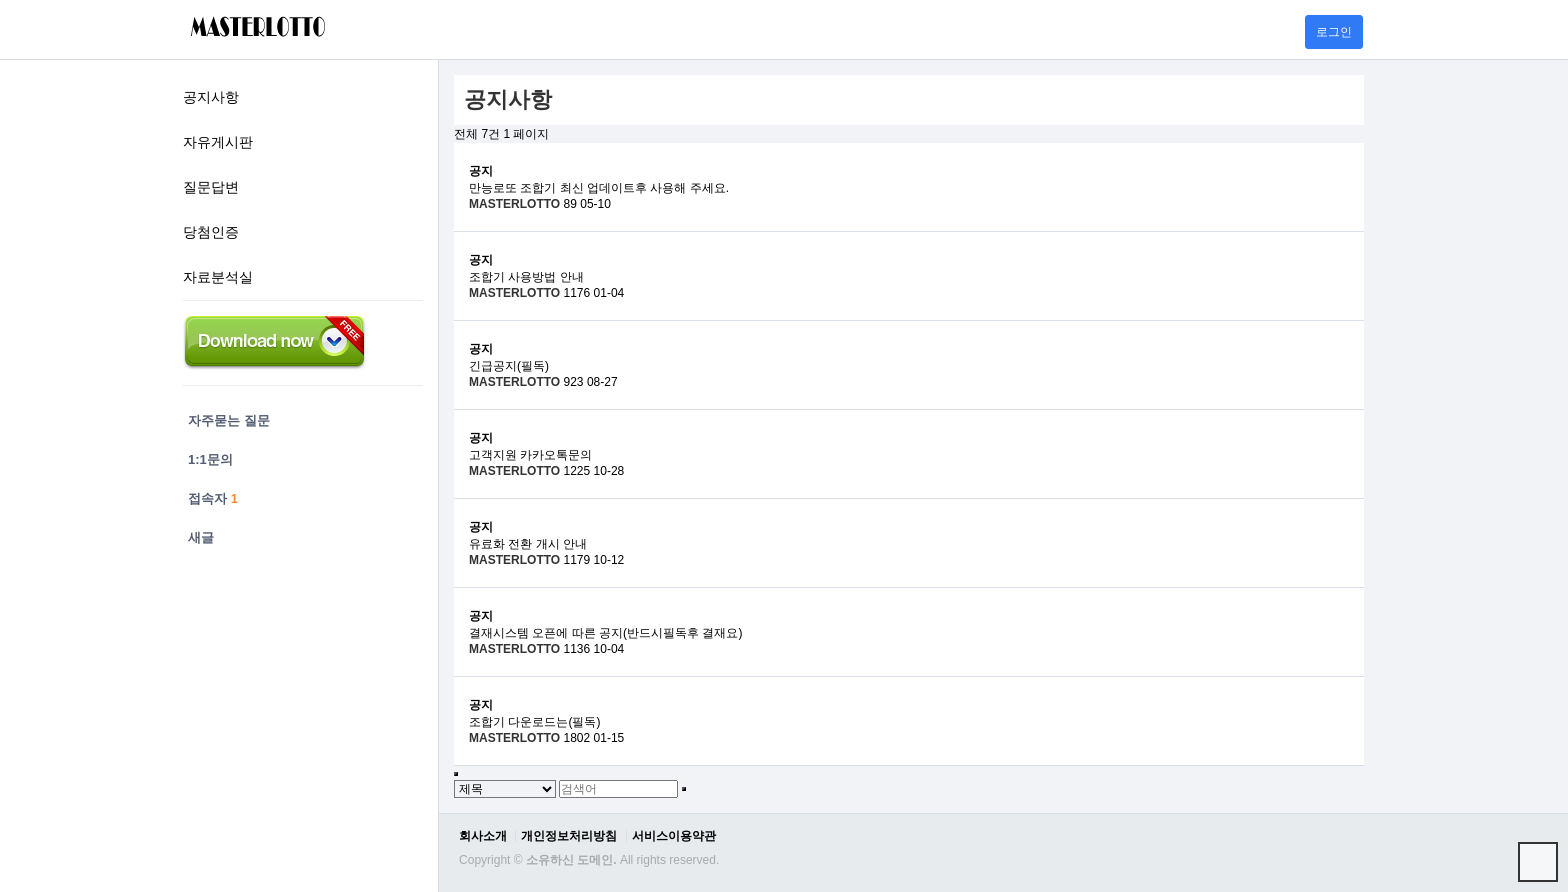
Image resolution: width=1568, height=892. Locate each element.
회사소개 (483, 836)
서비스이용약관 (674, 836)
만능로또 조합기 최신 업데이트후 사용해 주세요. (599, 188)
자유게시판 (218, 142)
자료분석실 (218, 277)
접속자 (213, 498)
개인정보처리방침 (569, 836)
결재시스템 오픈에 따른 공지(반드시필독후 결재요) (605, 633)
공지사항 (211, 97)
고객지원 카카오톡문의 (530, 455)
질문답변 (211, 187)
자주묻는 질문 (229, 420)
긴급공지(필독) (509, 366)
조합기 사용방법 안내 (526, 277)
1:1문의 (210, 459)
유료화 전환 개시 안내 (528, 544)
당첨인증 (211, 232)
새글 (201, 537)
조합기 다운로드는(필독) (534, 722)
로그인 (1334, 32)
